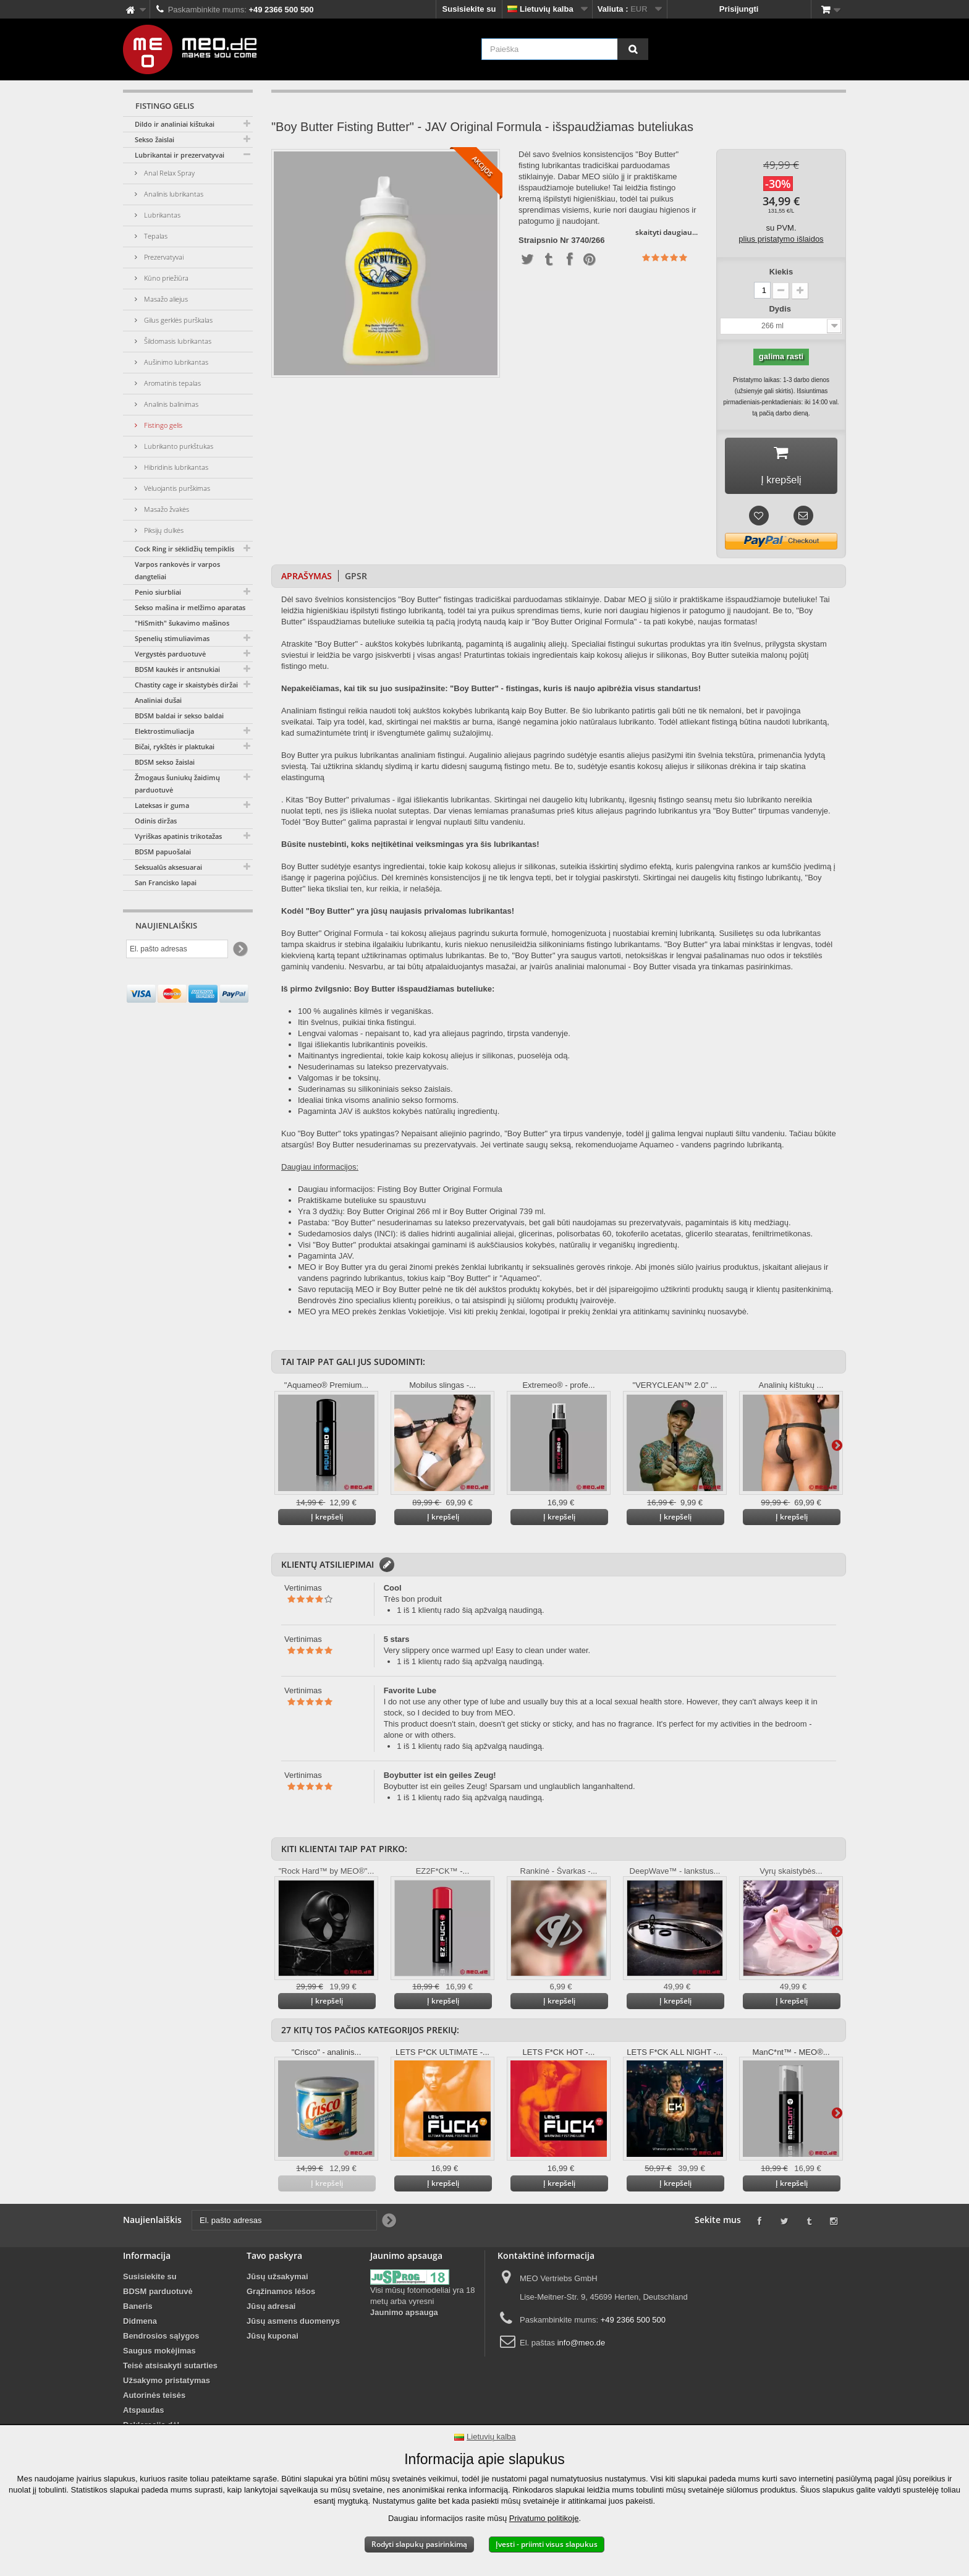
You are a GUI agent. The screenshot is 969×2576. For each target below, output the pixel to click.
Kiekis (781, 271)
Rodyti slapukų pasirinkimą (419, 2544)
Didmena (140, 2324)
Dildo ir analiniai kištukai (174, 124)
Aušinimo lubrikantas (175, 362)
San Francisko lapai (166, 882)
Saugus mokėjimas (159, 2354)
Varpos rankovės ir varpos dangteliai (177, 570)
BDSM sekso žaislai (165, 762)
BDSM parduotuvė (158, 2295)
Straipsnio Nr (543, 240)
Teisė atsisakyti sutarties (170, 2369)
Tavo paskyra (274, 2259)
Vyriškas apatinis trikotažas (178, 836)
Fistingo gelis (162, 425)
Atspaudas (143, 2413)
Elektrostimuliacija (164, 731)
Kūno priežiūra (165, 278)
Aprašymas (306, 579)
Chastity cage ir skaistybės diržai (186, 684)
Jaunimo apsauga (404, 2316)
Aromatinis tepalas (171, 383)
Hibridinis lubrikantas (175, 467)
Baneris (138, 2310)
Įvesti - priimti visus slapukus (547, 2544)
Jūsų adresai (271, 2310)
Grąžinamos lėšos (281, 2295)
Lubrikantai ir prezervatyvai (179, 154)
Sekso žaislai (154, 139)
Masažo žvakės (165, 509)
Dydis (781, 308)
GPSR (356, 579)
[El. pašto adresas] (177, 949)
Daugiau (837, 1449)
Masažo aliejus (165, 299)
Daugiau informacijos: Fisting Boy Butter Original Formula (400, 1192)
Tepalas (154, 235)
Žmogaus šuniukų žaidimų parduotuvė (177, 783)
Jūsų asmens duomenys (293, 2324)
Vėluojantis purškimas (176, 488)
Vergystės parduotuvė (170, 653)
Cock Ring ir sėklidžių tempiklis (184, 548)
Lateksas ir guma (162, 805)
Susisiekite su (469, 9)
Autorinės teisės (154, 2399)
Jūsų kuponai (272, 2339)
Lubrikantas (161, 214)
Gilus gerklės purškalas (177, 320)
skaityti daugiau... (666, 232)
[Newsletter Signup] (239, 949)
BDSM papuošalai (163, 851)
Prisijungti (739, 9)
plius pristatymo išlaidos (780, 239)
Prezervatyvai (163, 256)
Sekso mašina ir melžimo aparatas (190, 607)
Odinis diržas (156, 820)
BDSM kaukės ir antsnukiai (177, 669)
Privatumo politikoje (544, 2518)
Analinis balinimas (170, 404)
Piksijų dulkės (163, 530)
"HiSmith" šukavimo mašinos (182, 622)
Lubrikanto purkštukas (177, 446)
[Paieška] (632, 49)
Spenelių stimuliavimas (172, 638)
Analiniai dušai (158, 700)
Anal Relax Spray (168, 172)
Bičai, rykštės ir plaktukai (174, 746)
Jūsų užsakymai (277, 2280)
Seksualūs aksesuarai (168, 867)
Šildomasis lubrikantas (176, 341)
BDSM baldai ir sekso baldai (179, 715)
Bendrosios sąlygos (161, 2339)
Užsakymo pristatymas (166, 2384)
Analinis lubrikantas (172, 193)
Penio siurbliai (158, 592)
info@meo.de (581, 2346)
